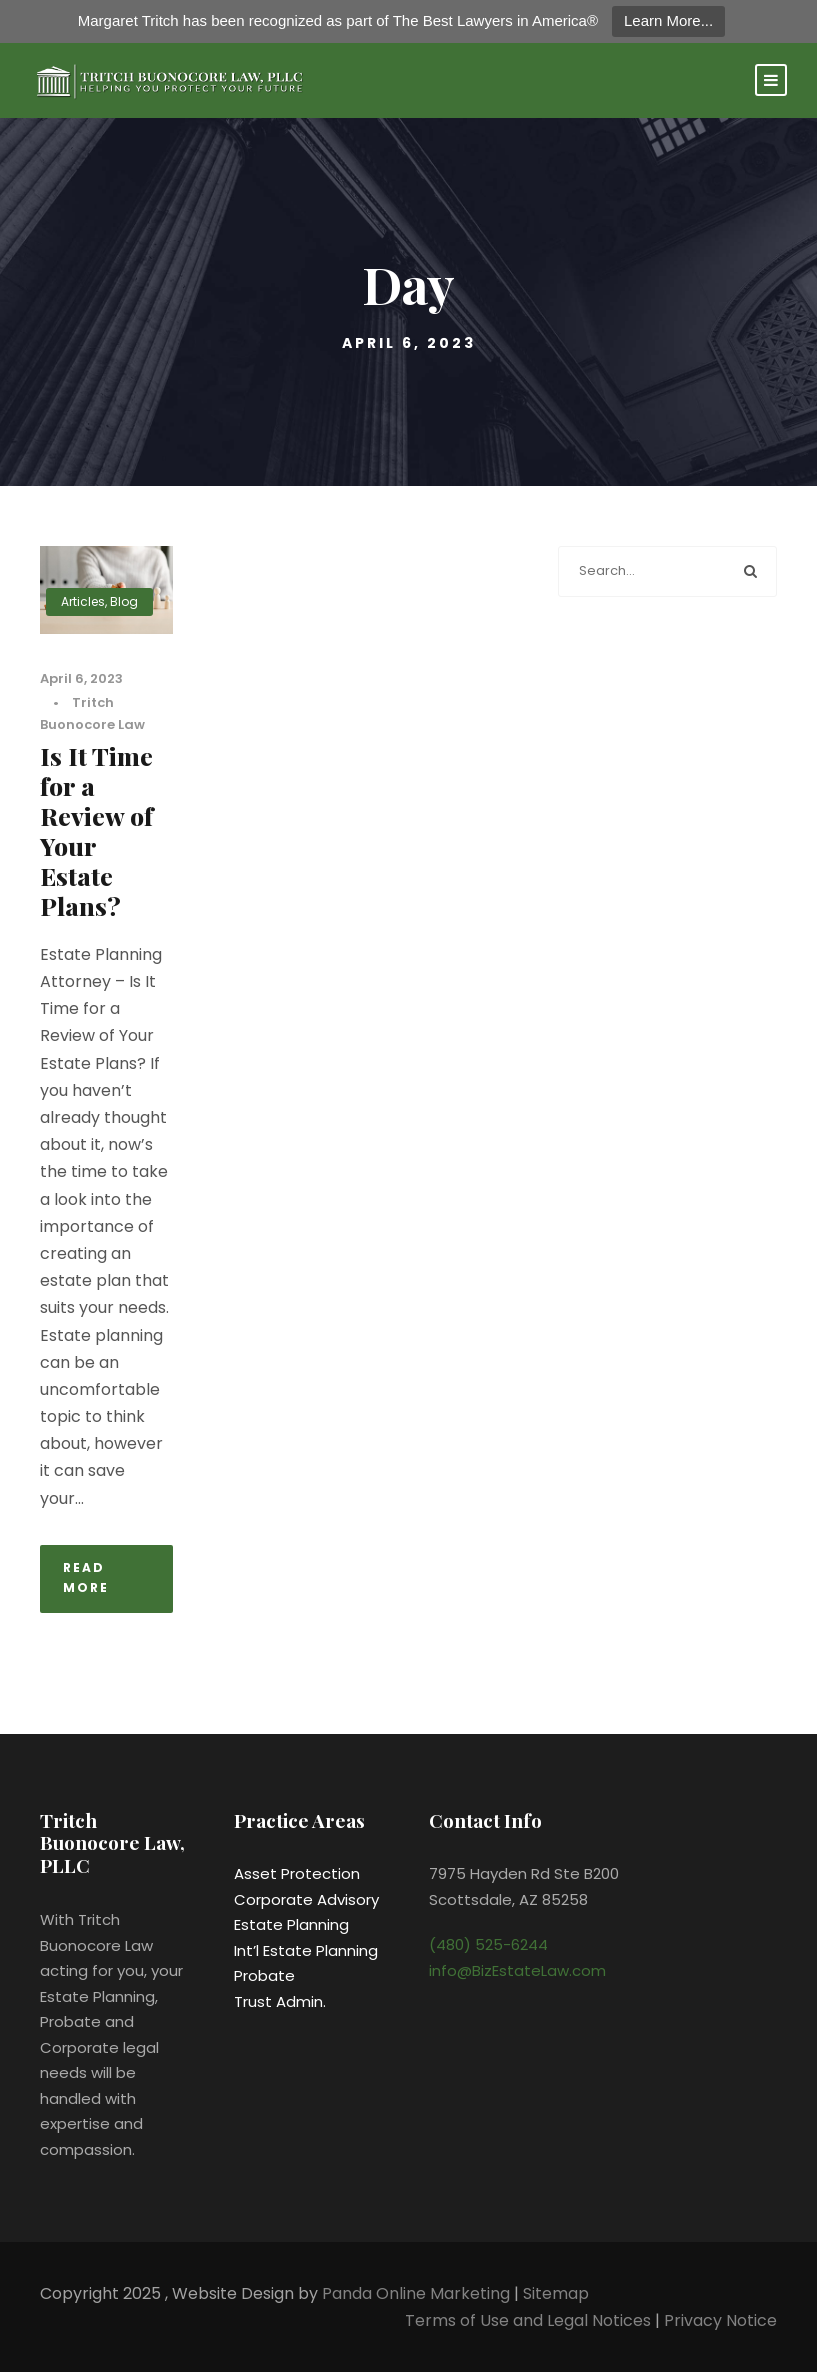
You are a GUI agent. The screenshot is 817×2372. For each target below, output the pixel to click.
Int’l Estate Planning (306, 1950)
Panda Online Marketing (418, 2293)
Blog (124, 601)
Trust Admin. (280, 2001)
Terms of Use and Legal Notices (528, 2320)
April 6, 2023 (81, 678)
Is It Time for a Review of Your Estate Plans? (96, 830)
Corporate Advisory (306, 1899)
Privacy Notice (720, 2320)
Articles (83, 601)
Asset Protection (297, 1873)
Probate (264, 1975)
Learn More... (668, 20)
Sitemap (556, 2293)
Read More (86, 1577)
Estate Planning (291, 1924)
